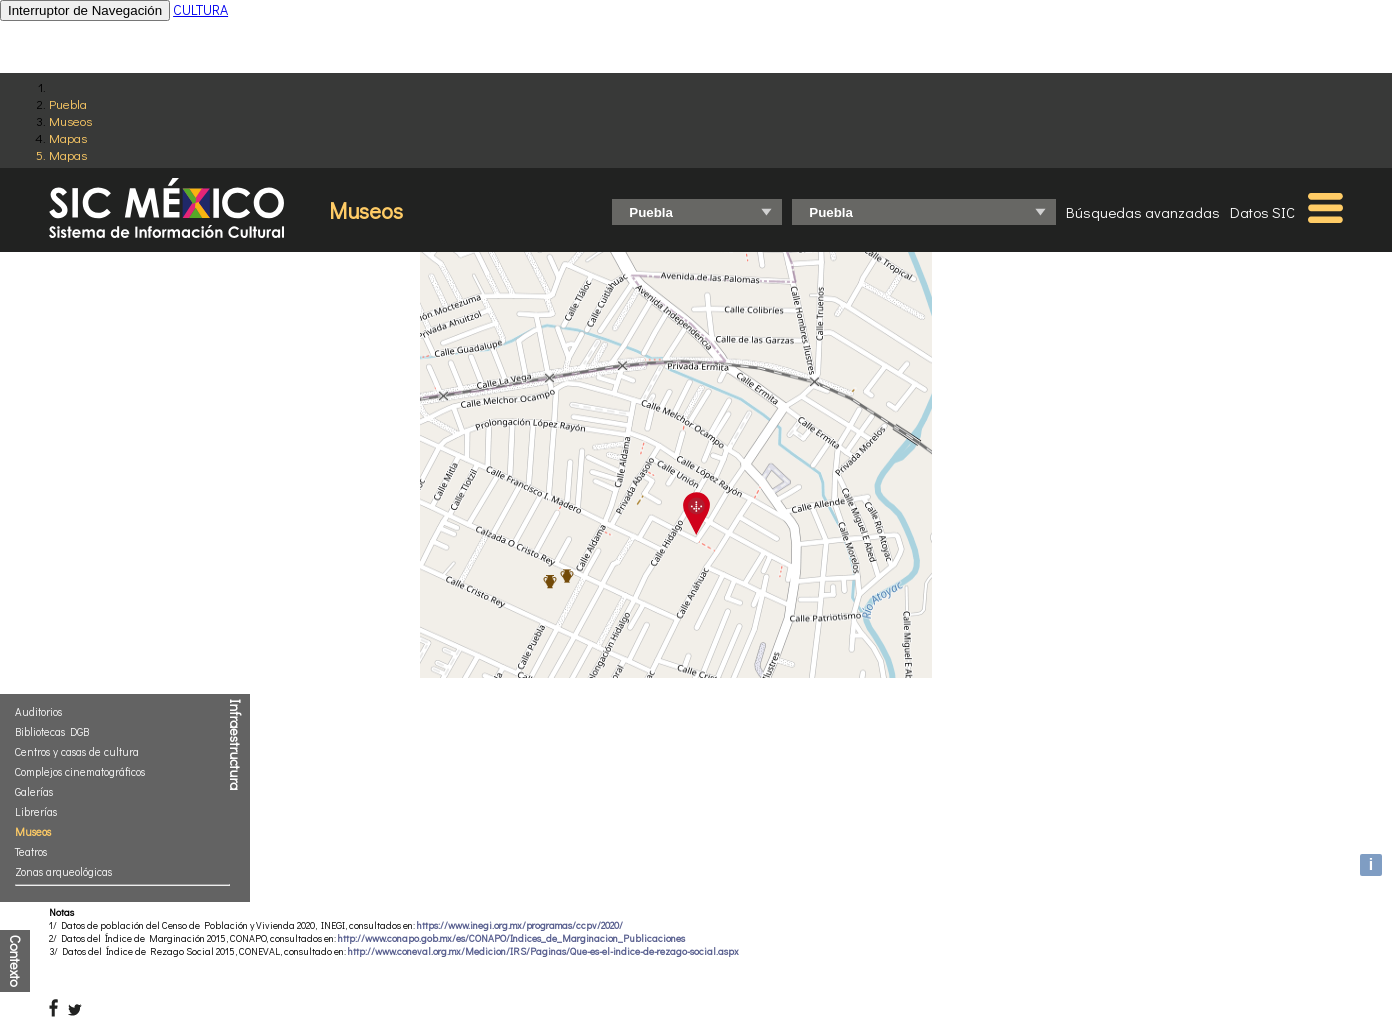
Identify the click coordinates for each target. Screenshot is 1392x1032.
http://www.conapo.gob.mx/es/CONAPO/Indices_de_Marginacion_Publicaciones (511, 938)
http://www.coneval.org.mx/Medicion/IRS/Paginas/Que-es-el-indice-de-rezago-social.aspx (543, 951)
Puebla (68, 103)
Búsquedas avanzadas (1143, 212)
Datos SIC (1262, 212)
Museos (70, 120)
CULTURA (200, 9)
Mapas (68, 137)
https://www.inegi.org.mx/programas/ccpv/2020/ (520, 925)
